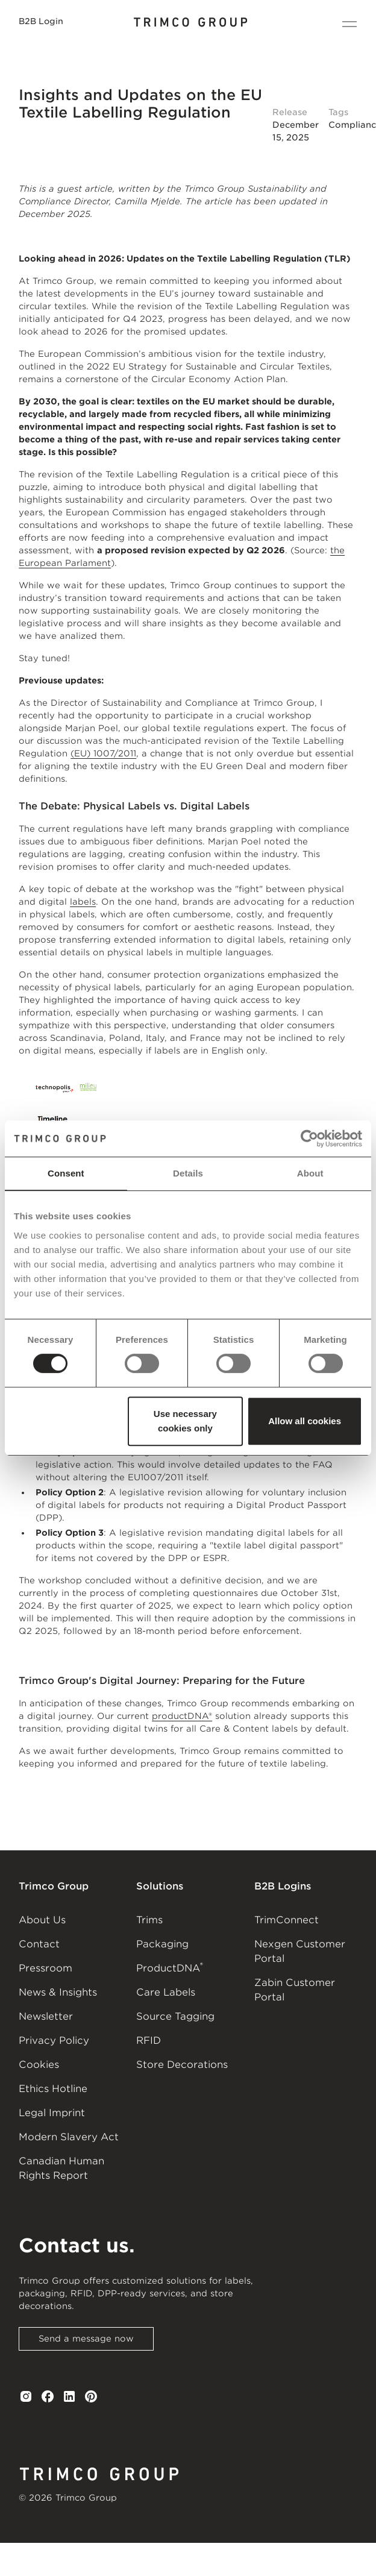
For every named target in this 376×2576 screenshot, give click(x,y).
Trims (149, 1920)
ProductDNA (169, 1967)
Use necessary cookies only (185, 1421)
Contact (39, 1944)
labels (83, 901)
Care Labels (165, 1992)
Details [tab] (188, 1173)
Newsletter (46, 2016)
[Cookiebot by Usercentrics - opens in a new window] (309, 1138)
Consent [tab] (66, 1173)
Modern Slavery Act (69, 2137)
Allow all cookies (304, 1421)
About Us (42, 1920)
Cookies (39, 2064)
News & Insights (58, 1992)
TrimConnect (286, 1920)
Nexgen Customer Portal (299, 1951)
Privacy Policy (54, 2040)
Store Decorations (182, 2064)
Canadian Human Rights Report (61, 2168)
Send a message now (86, 2338)
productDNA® (182, 1716)
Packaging (162, 1944)
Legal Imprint (52, 2113)
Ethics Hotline (53, 2088)
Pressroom (45, 1968)
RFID (148, 2040)
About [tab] (310, 1173)
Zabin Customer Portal (294, 1990)
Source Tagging (175, 2016)
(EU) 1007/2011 (103, 753)
